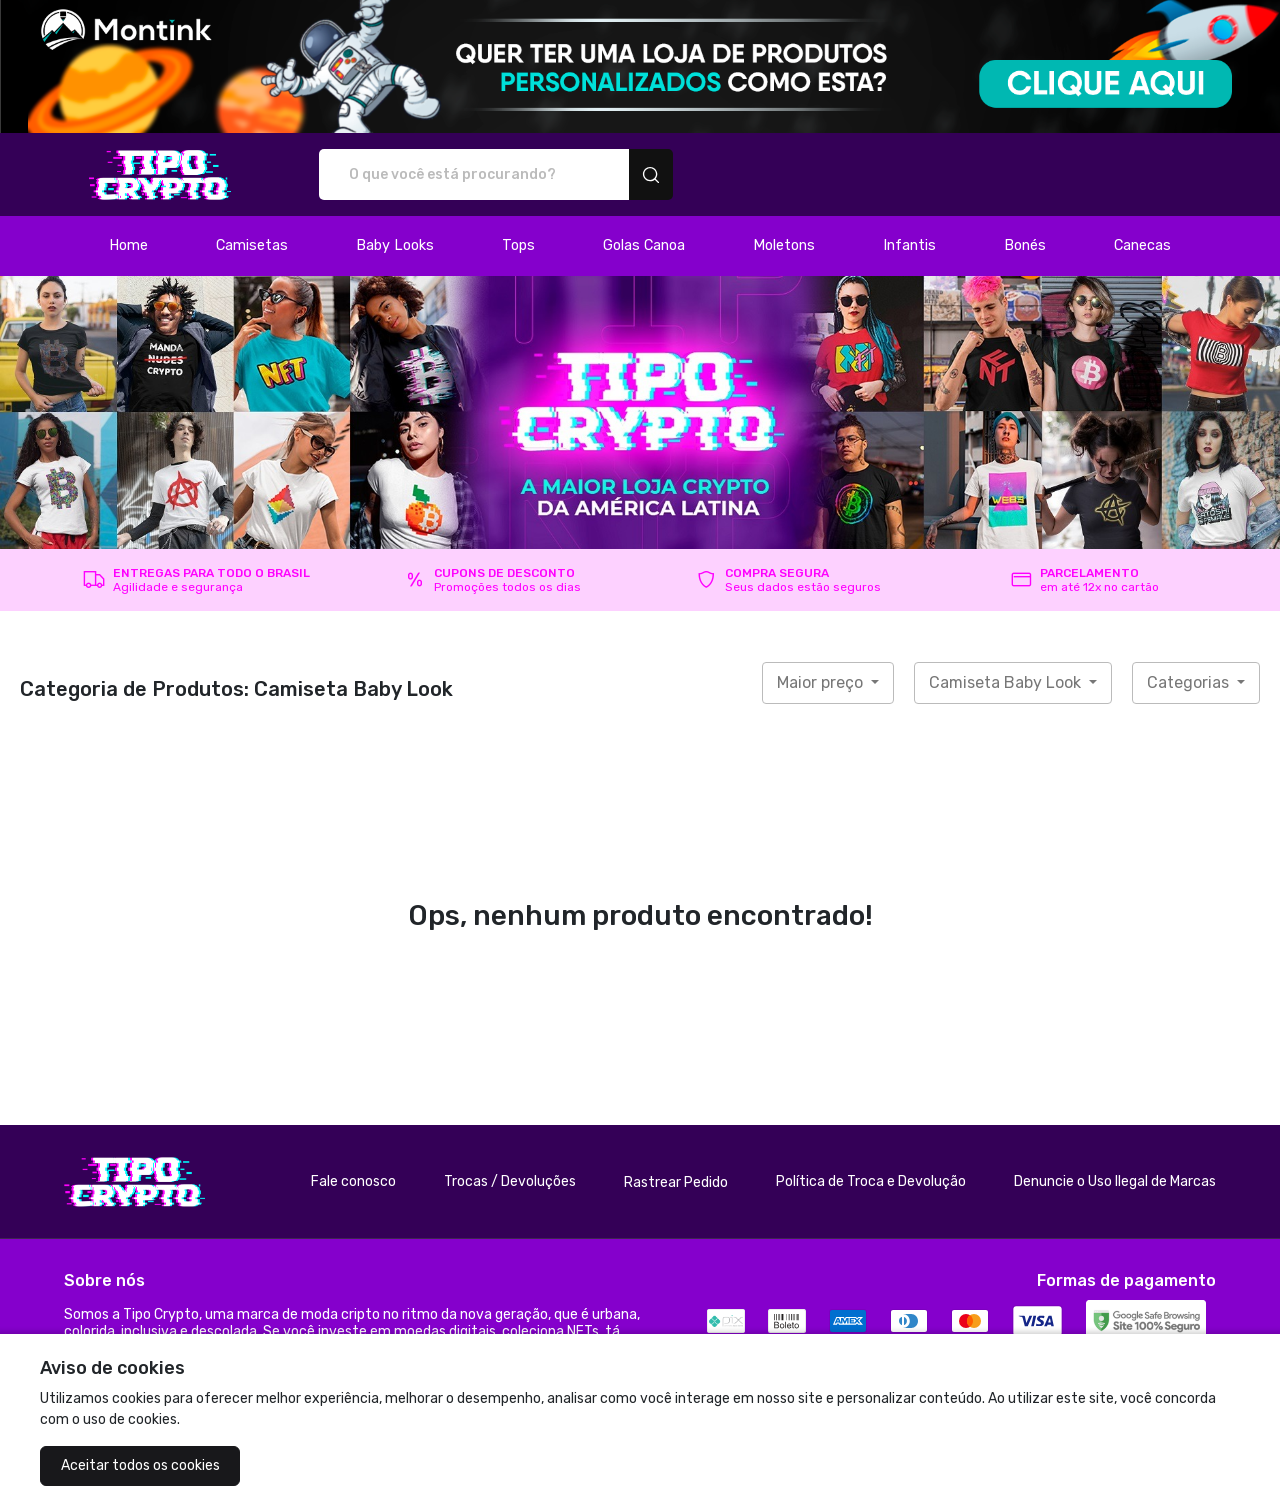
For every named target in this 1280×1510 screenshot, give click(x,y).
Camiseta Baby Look (1007, 682)
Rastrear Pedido (676, 1182)
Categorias (1190, 682)
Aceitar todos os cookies (140, 1465)
